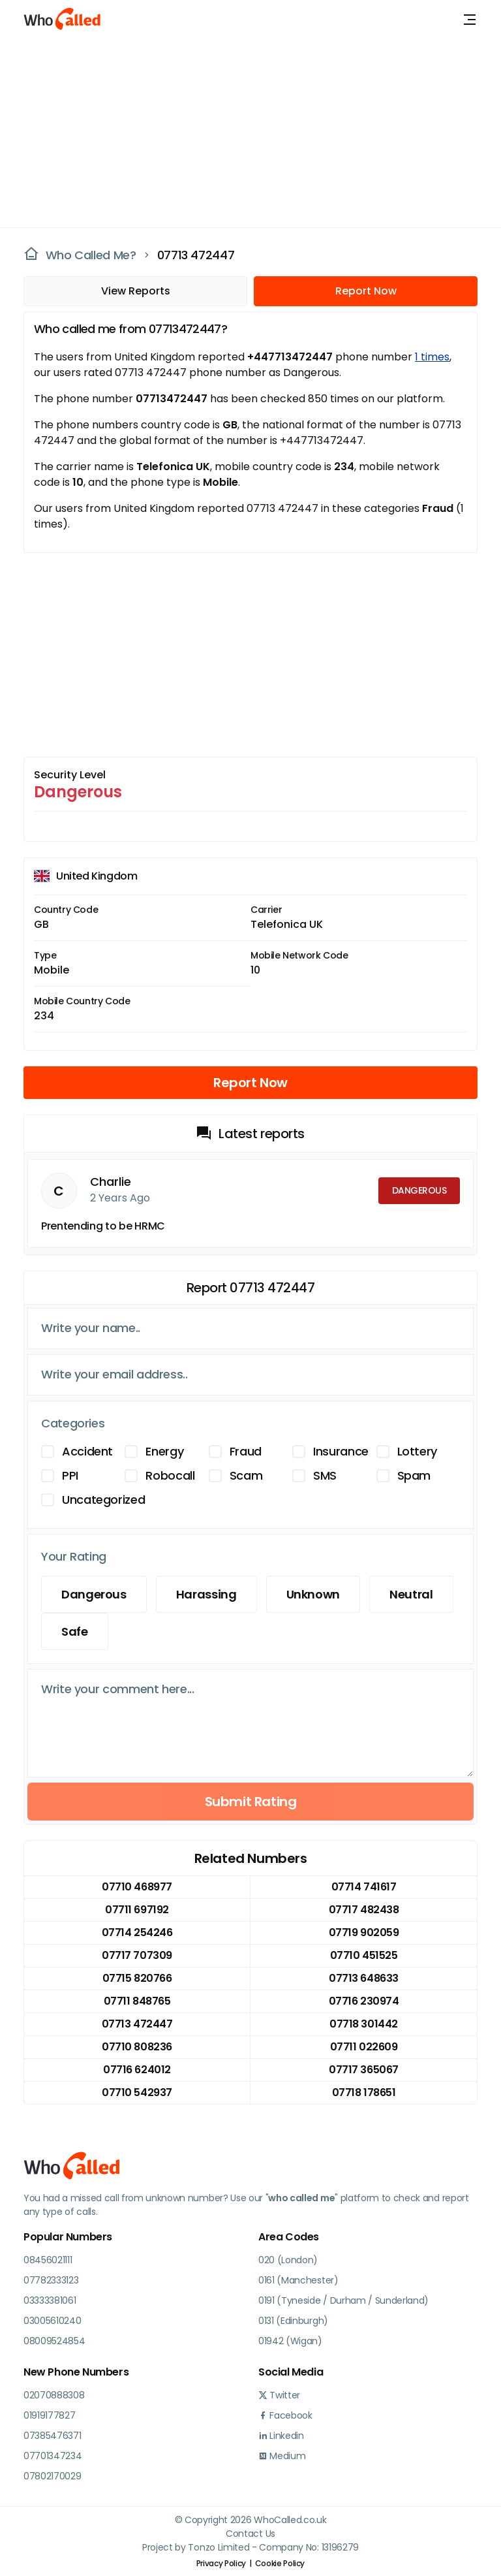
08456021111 (47, 2259)
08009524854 (54, 2340)
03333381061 (49, 2300)
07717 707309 (137, 1955)
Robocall (169, 1475)
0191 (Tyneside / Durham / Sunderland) (343, 2300)
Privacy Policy (221, 2563)
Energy (164, 1451)
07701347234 (52, 2455)
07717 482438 (364, 1909)
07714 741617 (363, 1886)
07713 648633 (363, 1978)
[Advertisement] (242, 130)
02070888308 (53, 2395)
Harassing (206, 1594)
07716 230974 (364, 2001)
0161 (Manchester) (298, 2280)
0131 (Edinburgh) (293, 2320)
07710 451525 (363, 1955)
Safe (74, 1631)
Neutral (411, 1594)
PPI (70, 1475)
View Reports (135, 290)
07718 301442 (363, 2023)
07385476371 (52, 2435)
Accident (87, 1451)
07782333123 (50, 2280)
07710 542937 (137, 2092)
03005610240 (52, 2320)
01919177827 (49, 2415)
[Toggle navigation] (470, 19)
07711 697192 (136, 1909)
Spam (414, 1475)
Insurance (341, 1451)
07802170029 (52, 2476)
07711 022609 (363, 2046)
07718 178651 (363, 2092)
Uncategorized (103, 1499)
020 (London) (288, 2259)
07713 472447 (196, 255)
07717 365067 (363, 2069)
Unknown (313, 1594)
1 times (432, 356)
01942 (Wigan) (290, 2340)
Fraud (246, 1451)
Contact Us (250, 2533)
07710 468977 (137, 1886)
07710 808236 (137, 2046)
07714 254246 (137, 1932)
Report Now (366, 290)
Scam (246, 1475)
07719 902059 (364, 1932)
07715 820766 (137, 1978)
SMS (325, 1475)
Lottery (417, 1451)
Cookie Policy (280, 2563)
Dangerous (94, 1594)
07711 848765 (137, 2001)
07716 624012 (136, 2069)
